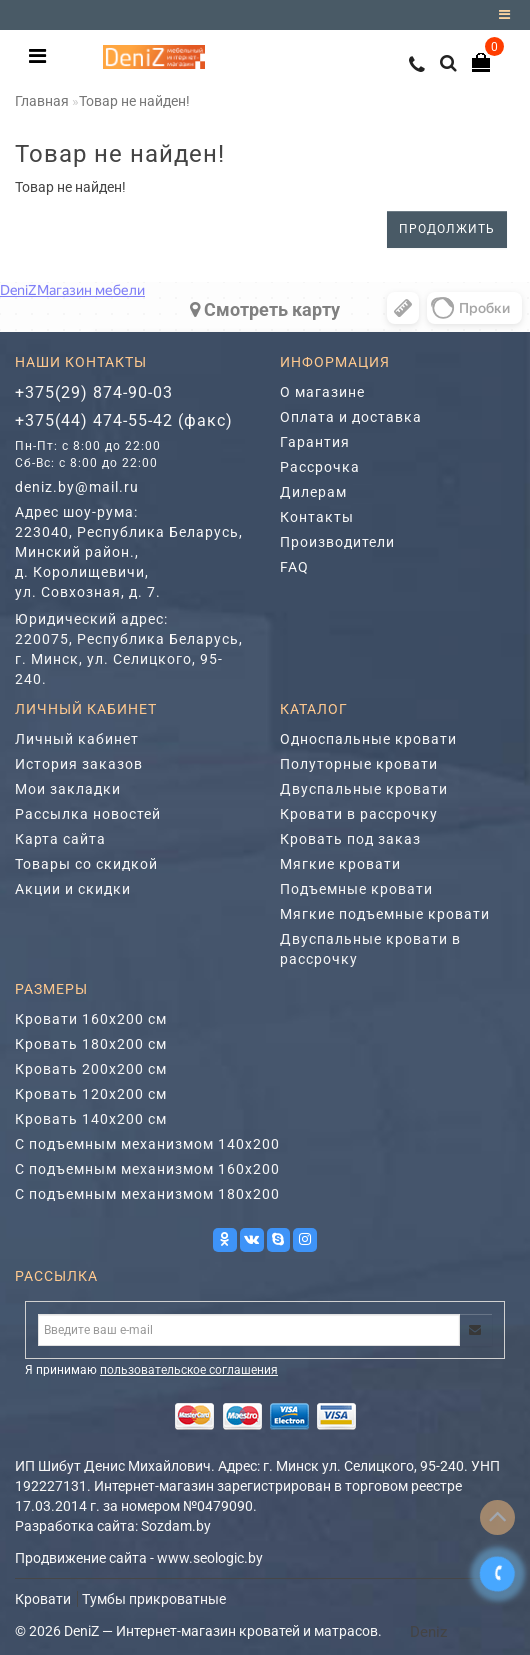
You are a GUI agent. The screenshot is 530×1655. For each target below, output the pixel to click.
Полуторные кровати (359, 764)
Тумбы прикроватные (154, 1599)
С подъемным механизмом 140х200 (147, 1144)
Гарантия (315, 442)
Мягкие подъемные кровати (385, 914)
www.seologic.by (210, 1558)
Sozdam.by (176, 1526)
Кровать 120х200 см (91, 1094)
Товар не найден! (134, 101)
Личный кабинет (77, 739)
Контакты (317, 517)
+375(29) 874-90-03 (94, 392)
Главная (42, 101)
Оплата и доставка (351, 417)
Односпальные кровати (368, 739)
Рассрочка (320, 467)
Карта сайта (60, 839)
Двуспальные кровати (364, 789)
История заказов (79, 764)
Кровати (43, 1599)
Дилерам (313, 492)
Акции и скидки (73, 889)
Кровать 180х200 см (91, 1044)
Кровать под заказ (350, 839)
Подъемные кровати (356, 889)
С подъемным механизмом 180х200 (147, 1194)
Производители (337, 542)
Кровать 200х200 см (91, 1069)
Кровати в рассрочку (359, 814)
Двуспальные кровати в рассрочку (370, 949)
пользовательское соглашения (189, 1370)
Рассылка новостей (88, 814)
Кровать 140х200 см (91, 1119)
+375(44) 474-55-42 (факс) (124, 420)
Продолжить (447, 229)
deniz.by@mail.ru (77, 487)
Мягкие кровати (340, 864)
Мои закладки (68, 789)
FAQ (294, 567)
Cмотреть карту (265, 309)
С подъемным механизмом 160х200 (147, 1169)
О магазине (322, 392)
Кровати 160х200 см (91, 1019)
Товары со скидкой (86, 864)
